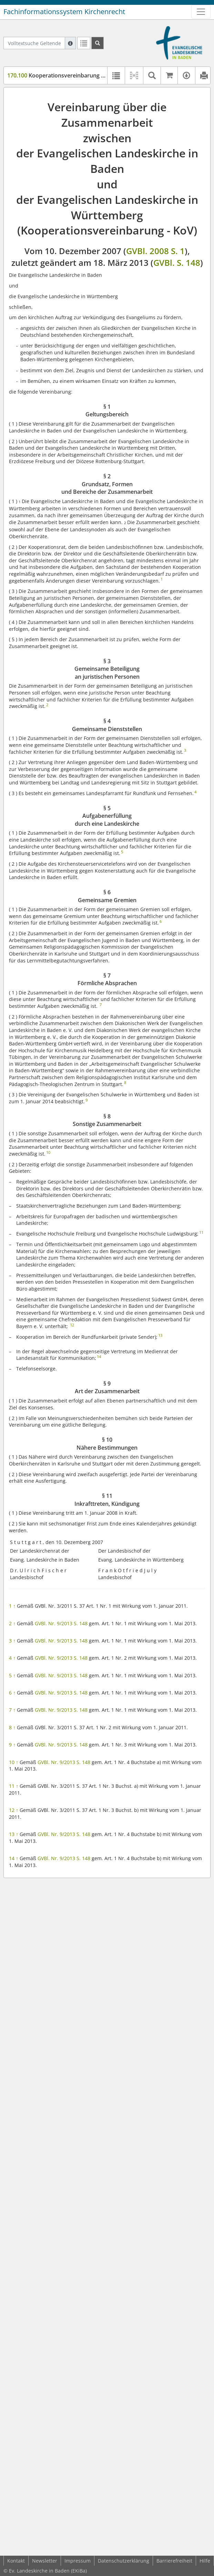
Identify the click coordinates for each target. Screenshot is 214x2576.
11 (13, 1786)
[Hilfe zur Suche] (70, 43)
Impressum (77, 2560)
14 (13, 1858)
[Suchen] (97, 43)
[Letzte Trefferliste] (83, 43)
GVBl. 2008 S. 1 (155, 251)
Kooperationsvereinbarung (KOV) (61, 75)
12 (13, 1810)
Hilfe (205, 2560)
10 (13, 1762)
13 (13, 1834)
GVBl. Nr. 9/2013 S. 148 (61, 1623)
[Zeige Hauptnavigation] (201, 12)
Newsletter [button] (44, 2560)
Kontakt (16, 2560)
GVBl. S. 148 (176, 262)
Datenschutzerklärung (123, 2560)
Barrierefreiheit (174, 2560)
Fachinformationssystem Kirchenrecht (64, 11)
